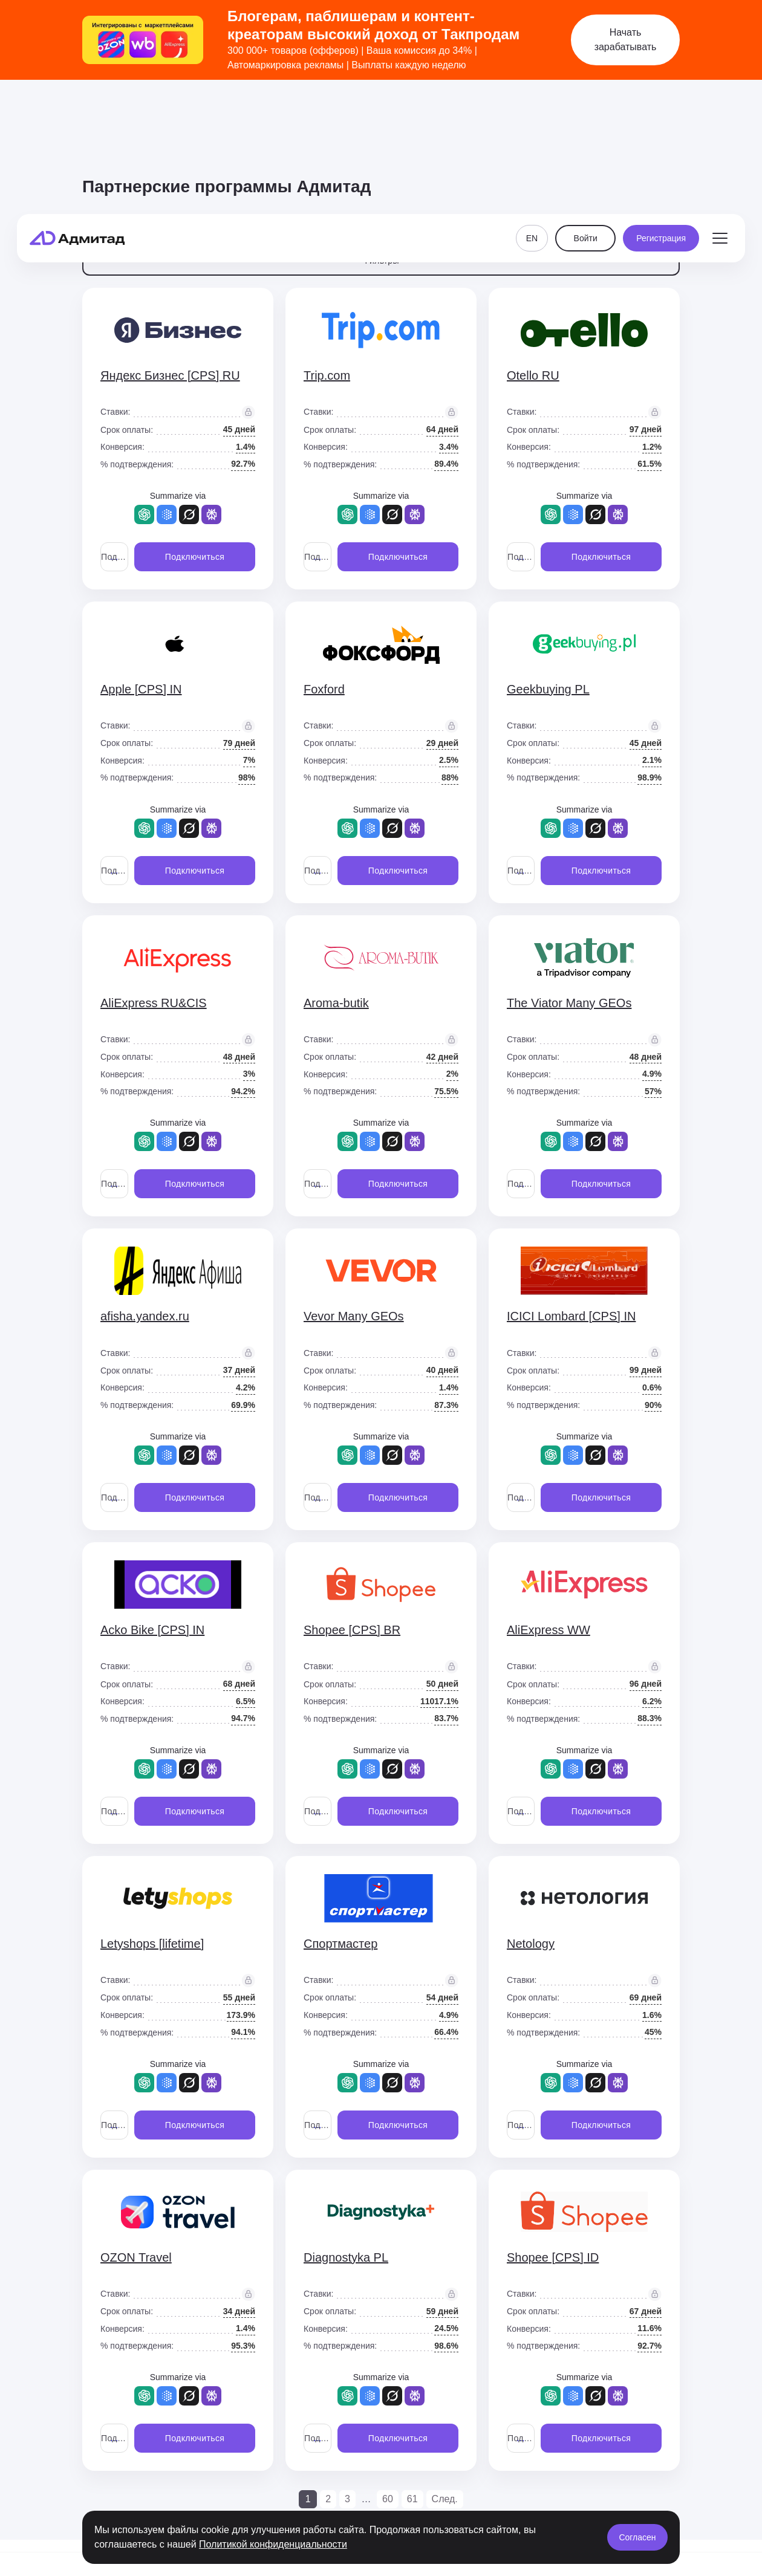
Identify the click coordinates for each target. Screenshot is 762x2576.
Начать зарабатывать (625, 39)
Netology (531, 1943)
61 (412, 2499)
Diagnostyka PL (346, 2257)
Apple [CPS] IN (141, 689)
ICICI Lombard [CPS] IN (571, 1316)
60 (387, 2499)
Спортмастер (340, 1943)
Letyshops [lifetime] (152, 1943)
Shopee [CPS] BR (352, 1630)
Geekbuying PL (548, 689)
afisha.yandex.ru (144, 1316)
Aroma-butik (336, 1003)
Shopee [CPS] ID (553, 2257)
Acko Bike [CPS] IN (152, 1630)
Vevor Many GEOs (354, 1316)
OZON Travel (136, 2257)
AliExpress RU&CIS (153, 1003)
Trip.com (327, 375)
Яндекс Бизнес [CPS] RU (170, 375)
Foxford (324, 689)
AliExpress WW (548, 1630)
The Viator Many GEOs (569, 1003)
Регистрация (661, 116)
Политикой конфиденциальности (273, 2544)
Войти (586, 116)
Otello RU (533, 375)
